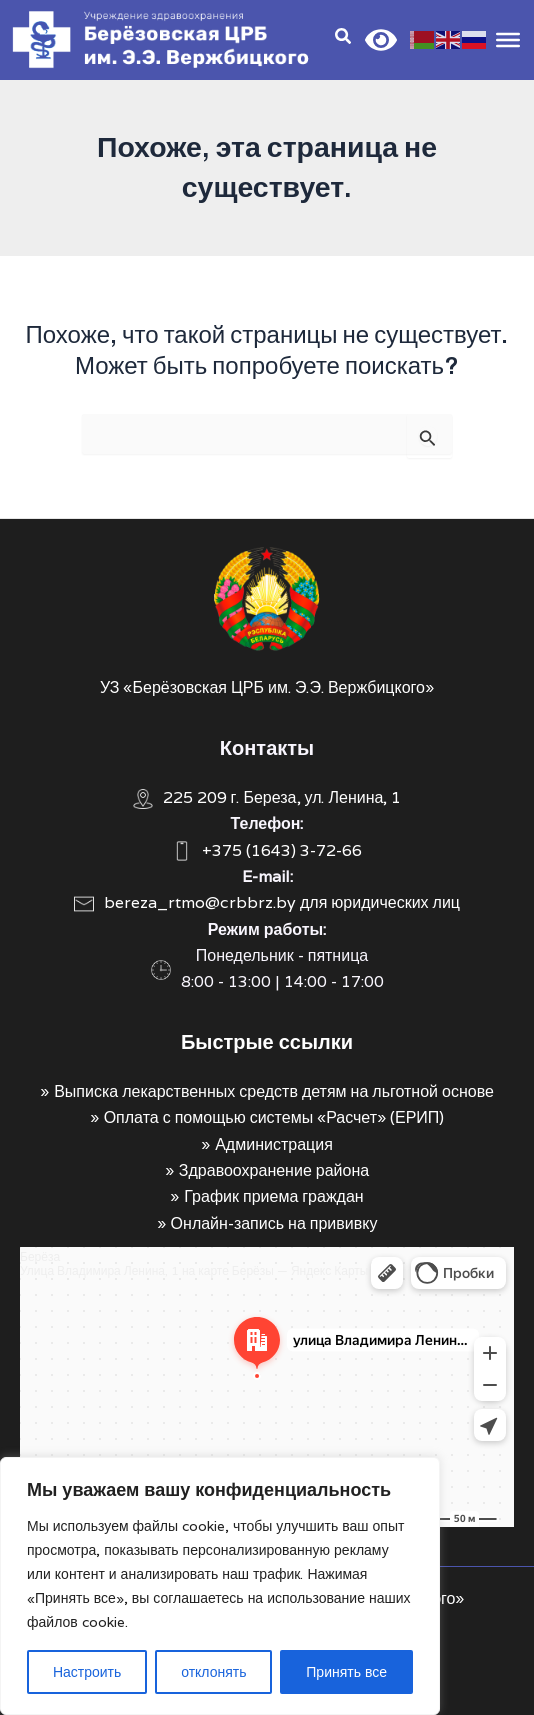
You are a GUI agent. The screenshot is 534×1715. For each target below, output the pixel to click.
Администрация (274, 1144)
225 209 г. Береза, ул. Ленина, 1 (282, 797)
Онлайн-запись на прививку (274, 1223)
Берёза (40, 1256)
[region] (220, 1586)
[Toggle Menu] (508, 39)
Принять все (346, 1672)
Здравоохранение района (274, 1170)
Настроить (87, 1672)
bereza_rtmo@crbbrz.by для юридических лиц (282, 902)
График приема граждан (273, 1196)
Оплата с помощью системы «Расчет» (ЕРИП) (274, 1117)
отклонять (213, 1672)
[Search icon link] (344, 38)
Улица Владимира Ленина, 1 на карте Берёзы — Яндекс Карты (194, 1270)
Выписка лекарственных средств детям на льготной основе (274, 1091)
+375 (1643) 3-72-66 (282, 850)
